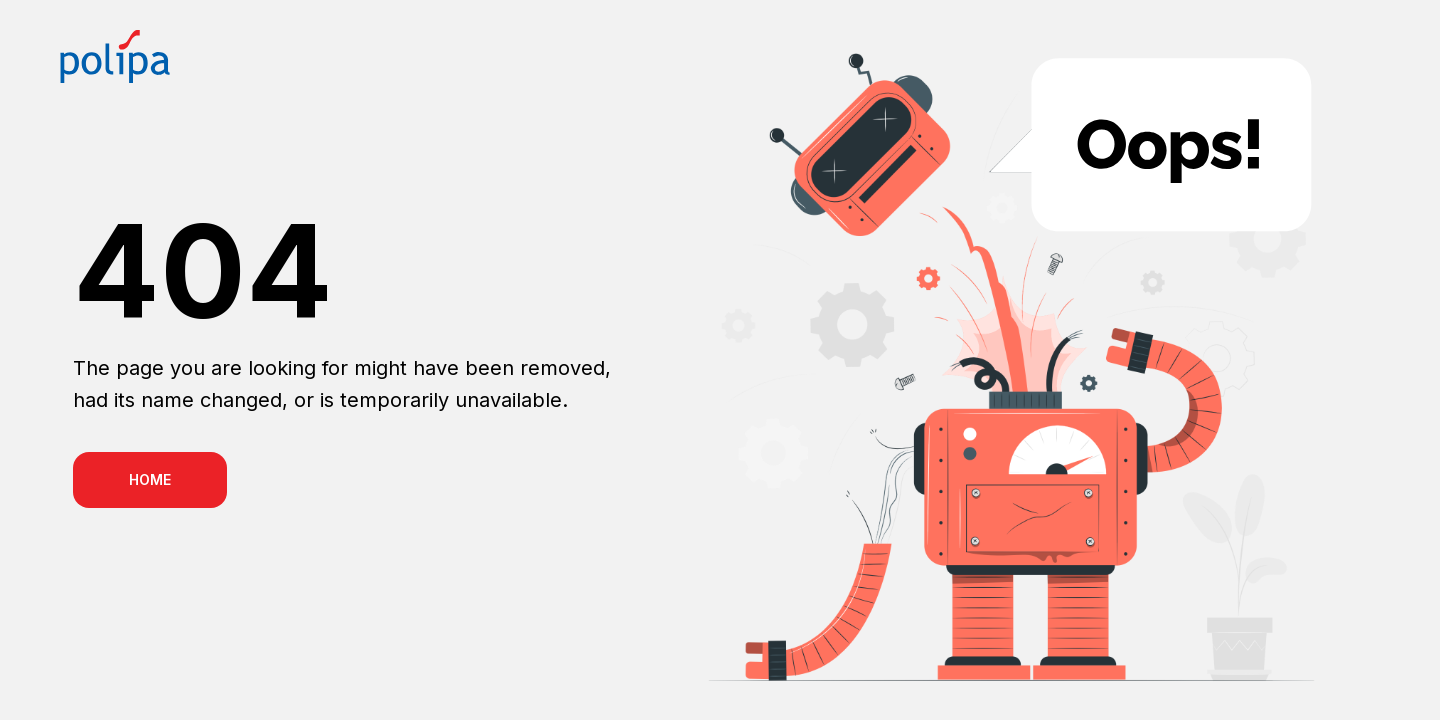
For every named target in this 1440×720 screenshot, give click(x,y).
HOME (150, 479)
